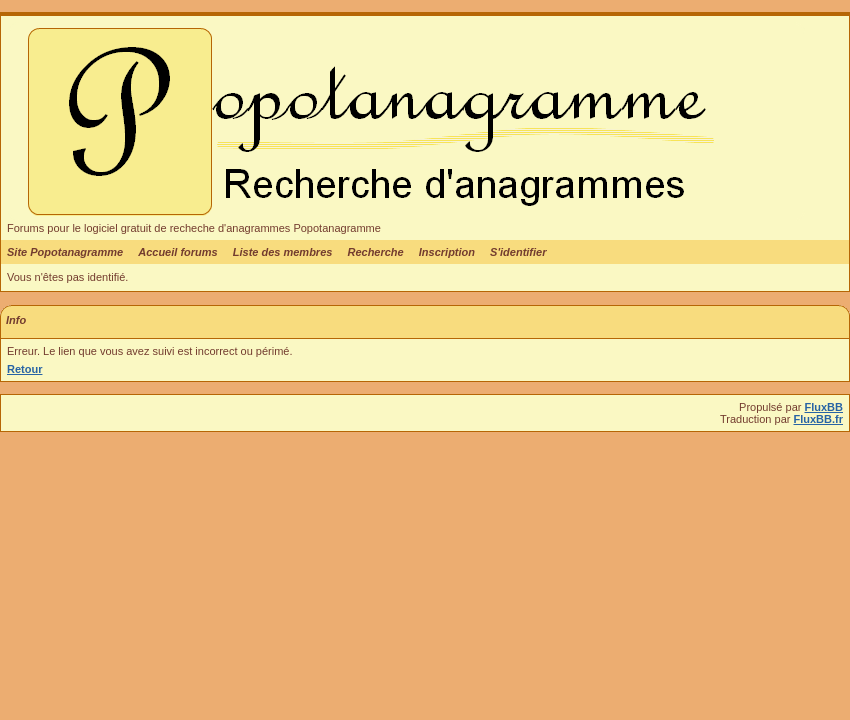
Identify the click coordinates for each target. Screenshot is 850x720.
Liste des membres (283, 252)
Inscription (447, 252)
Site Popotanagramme (65, 252)
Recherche (375, 252)
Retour (24, 369)
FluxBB (824, 407)
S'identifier (518, 252)
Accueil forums (177, 252)
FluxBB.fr (819, 419)
